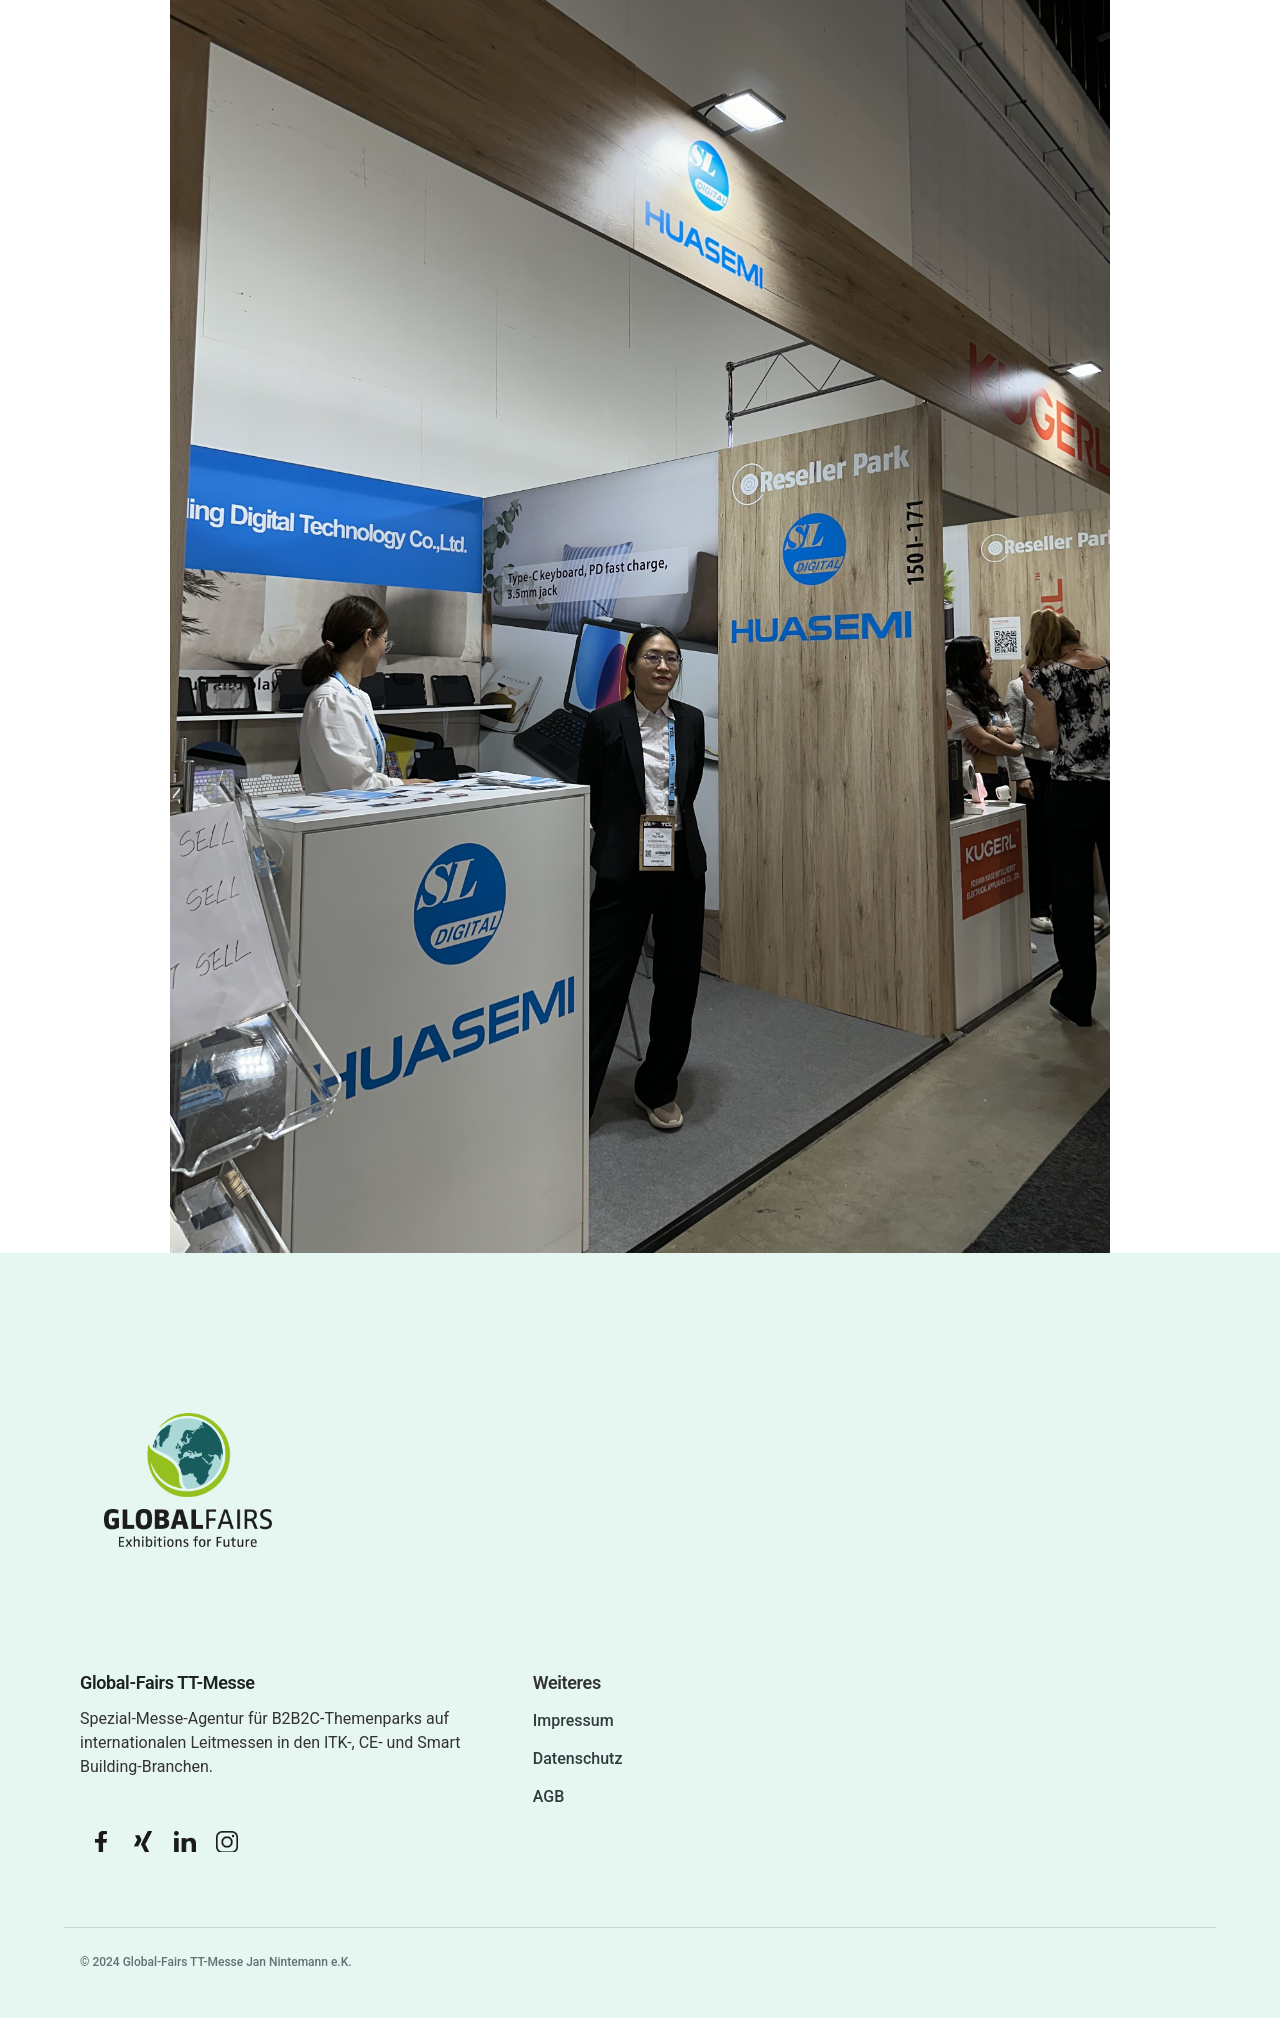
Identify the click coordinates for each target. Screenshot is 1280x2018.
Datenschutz (578, 1758)
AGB (549, 1796)
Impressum (573, 1720)
